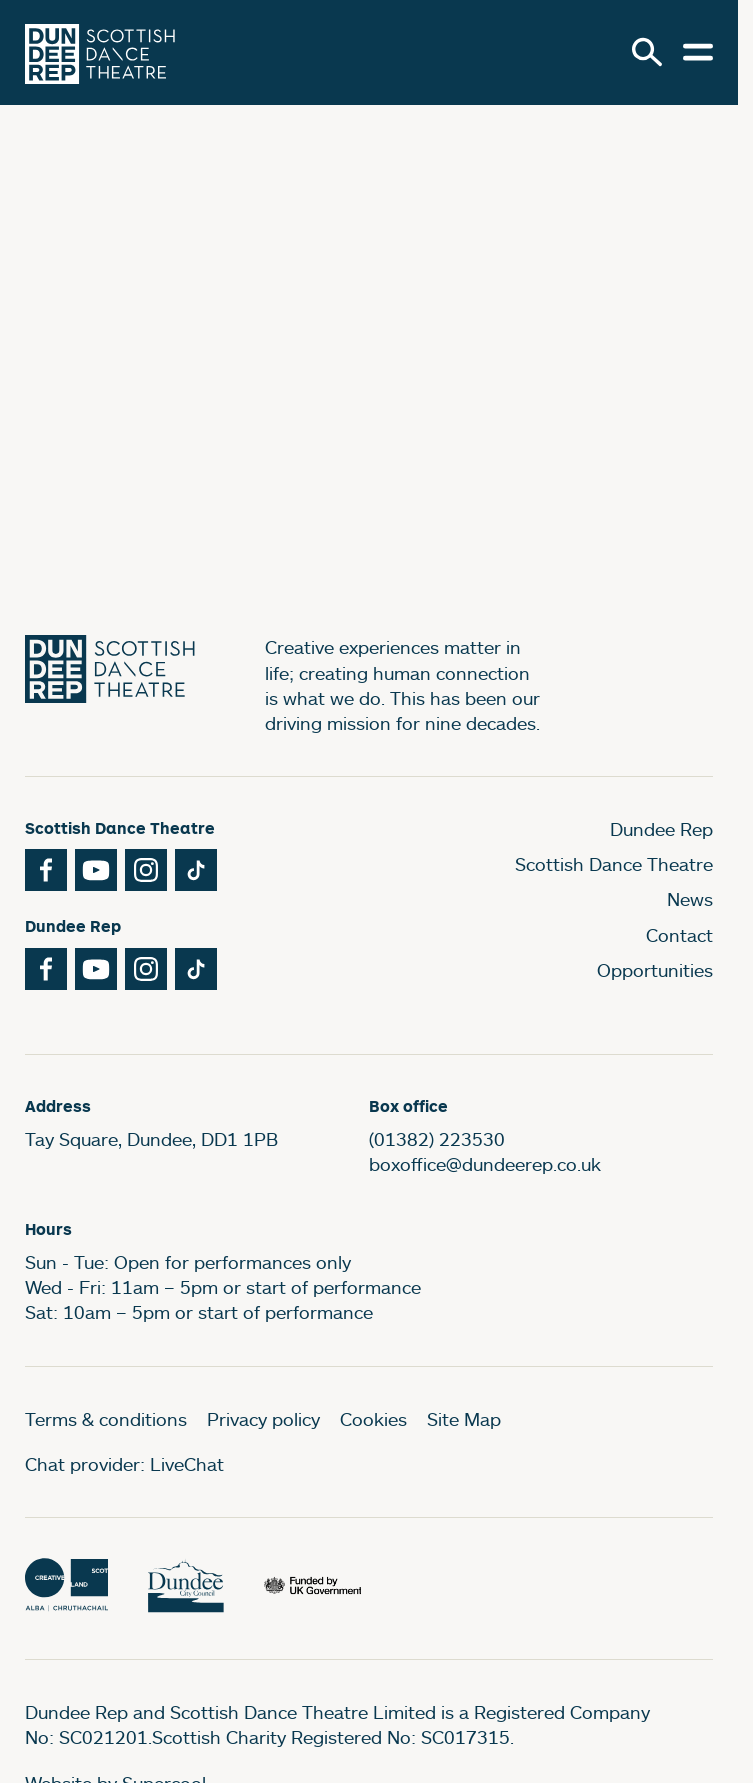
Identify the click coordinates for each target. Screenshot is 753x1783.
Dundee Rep (661, 829)
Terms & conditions (106, 1419)
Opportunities (655, 970)
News (690, 899)
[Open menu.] (698, 52)
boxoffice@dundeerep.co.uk (485, 1164)
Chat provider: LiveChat (124, 1464)
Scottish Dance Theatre (614, 864)
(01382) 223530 (437, 1139)
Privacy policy (263, 1419)
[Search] (647, 52)
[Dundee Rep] (100, 52)
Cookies (373, 1419)
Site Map (464, 1419)
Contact (679, 935)
